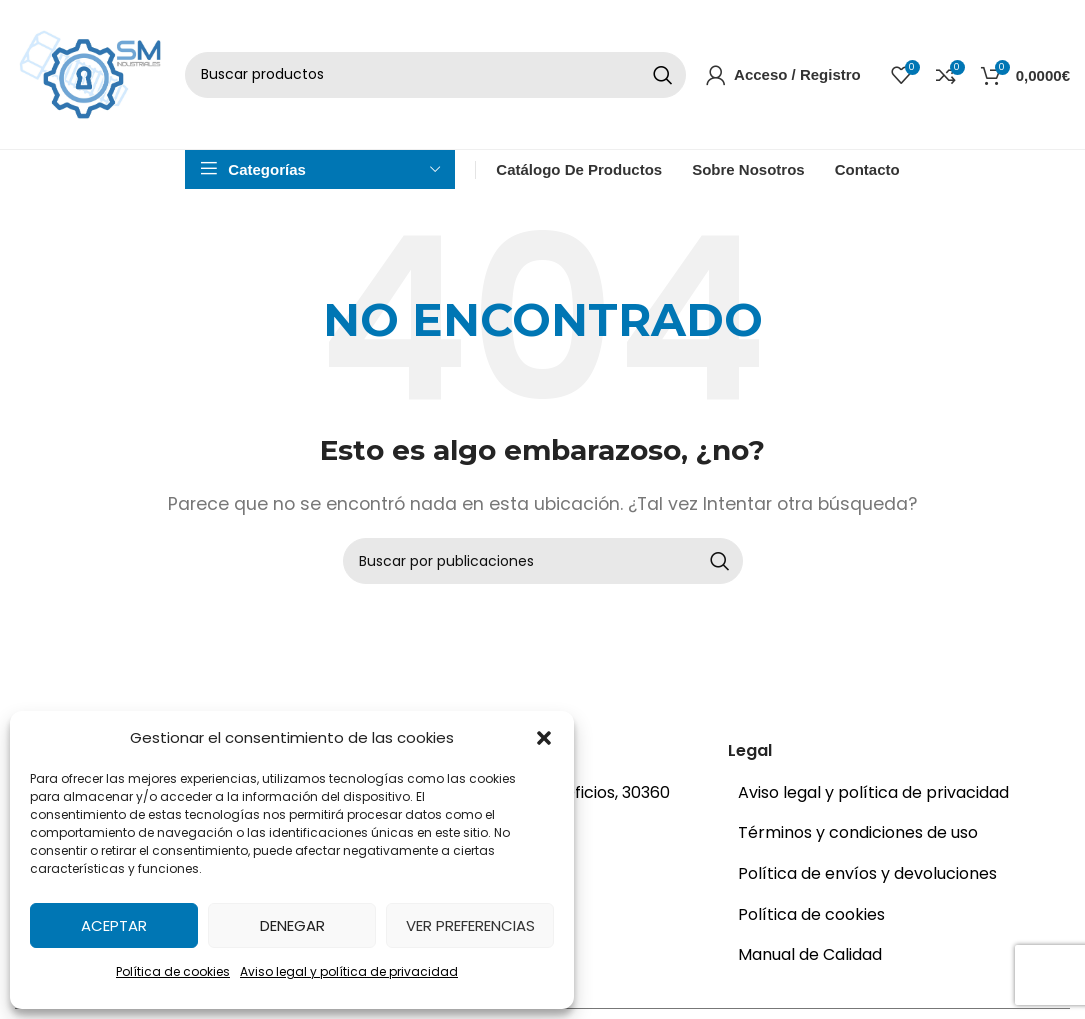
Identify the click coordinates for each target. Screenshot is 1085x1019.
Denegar (292, 925)
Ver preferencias (470, 925)
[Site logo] (90, 81)
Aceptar (114, 925)
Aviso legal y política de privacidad (349, 971)
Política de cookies (173, 971)
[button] (544, 738)
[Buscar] (435, 83)
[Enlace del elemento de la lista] (894, 811)
